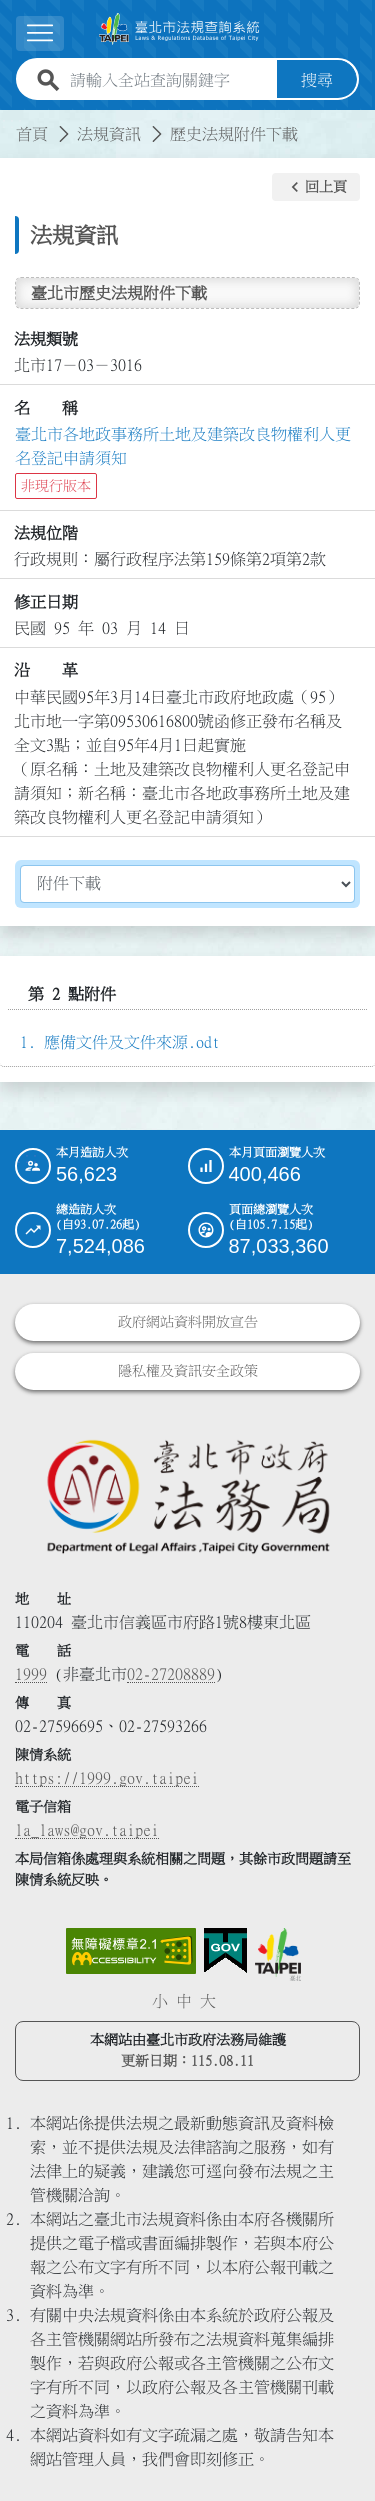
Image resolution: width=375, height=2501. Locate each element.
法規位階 (46, 533)
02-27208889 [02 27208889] (171, 1674)
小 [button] (160, 2001)
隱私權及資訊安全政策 (188, 1371)
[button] (316, 187)
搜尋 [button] (317, 80)
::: (12, 122)
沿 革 (46, 670)
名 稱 (46, 408)
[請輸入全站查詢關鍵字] (169, 80)
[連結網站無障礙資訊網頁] (131, 1951)
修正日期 (46, 602)
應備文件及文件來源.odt (132, 1042)
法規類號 (46, 339)
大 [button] (208, 2001)
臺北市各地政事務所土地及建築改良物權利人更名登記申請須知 (183, 446)
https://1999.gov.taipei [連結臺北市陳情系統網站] (107, 1778)
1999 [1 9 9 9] (31, 1674)
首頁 (32, 134)
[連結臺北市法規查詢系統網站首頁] (179, 29)
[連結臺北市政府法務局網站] (187, 1495)
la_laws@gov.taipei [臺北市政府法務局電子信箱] (87, 1830)
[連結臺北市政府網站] (278, 1954)
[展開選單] (40, 33)
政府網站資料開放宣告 (188, 1322)
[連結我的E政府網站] (225, 1951)
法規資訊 (109, 134)
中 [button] (184, 2001)
